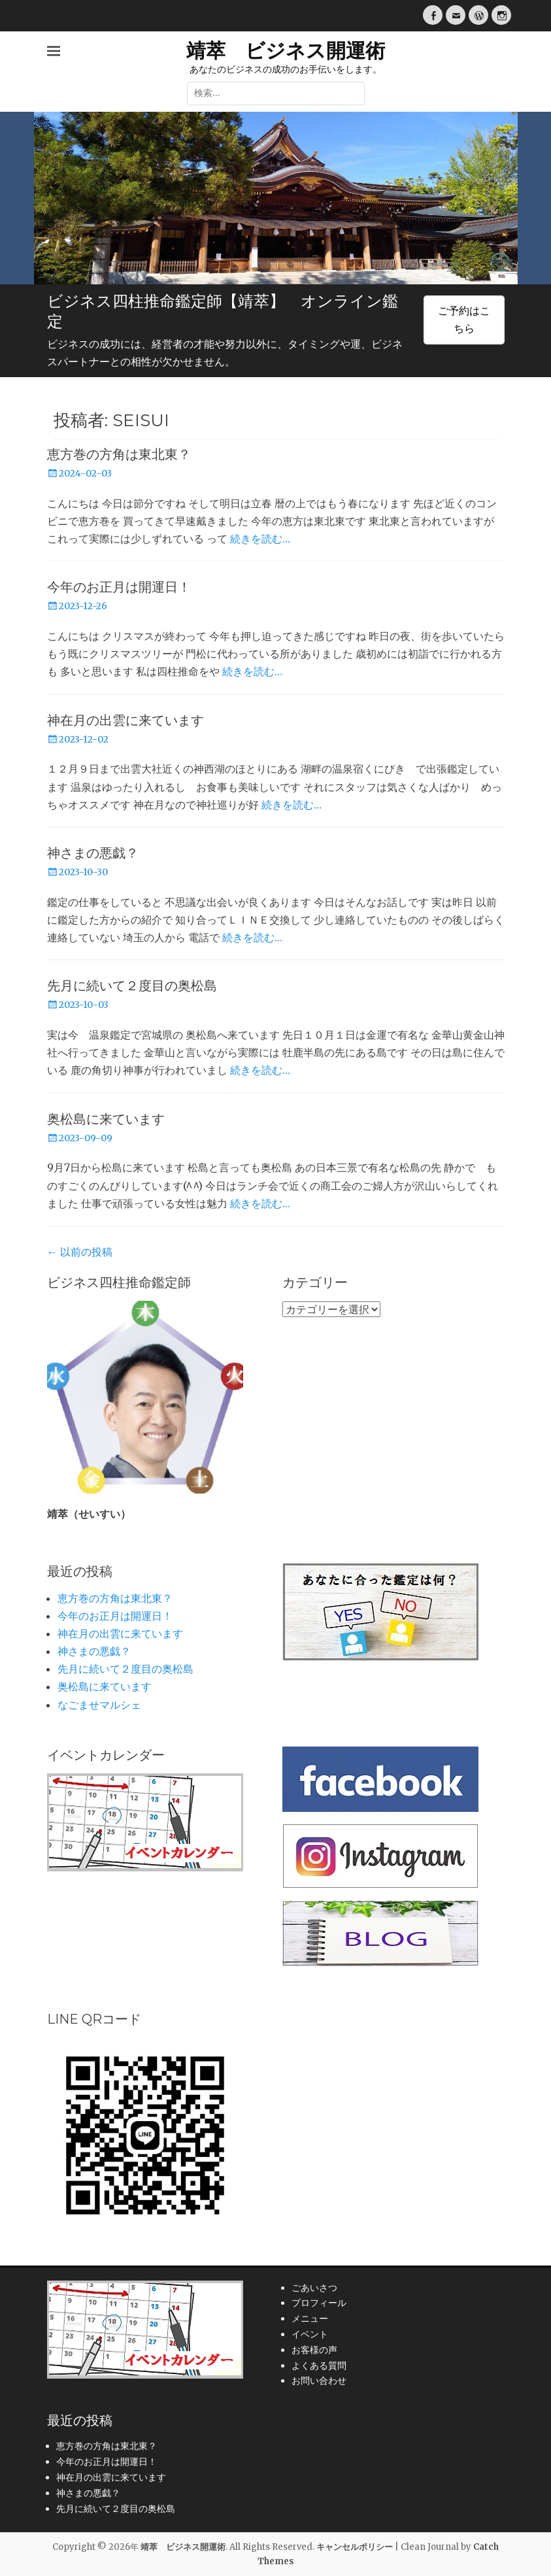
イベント (310, 2334)
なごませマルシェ (99, 1704)
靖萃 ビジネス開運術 (285, 51)
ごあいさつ (314, 2288)
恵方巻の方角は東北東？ (119, 454)
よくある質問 (319, 2365)
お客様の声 (314, 2350)
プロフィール (319, 2303)
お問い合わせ (319, 2380)
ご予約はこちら (464, 319)
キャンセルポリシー (354, 2546)
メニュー (310, 2318)
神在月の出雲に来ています (125, 720)
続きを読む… (260, 538)
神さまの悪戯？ (93, 853)
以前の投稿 (79, 1251)
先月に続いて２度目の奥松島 (132, 986)
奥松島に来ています (106, 1119)
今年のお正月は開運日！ (119, 587)
